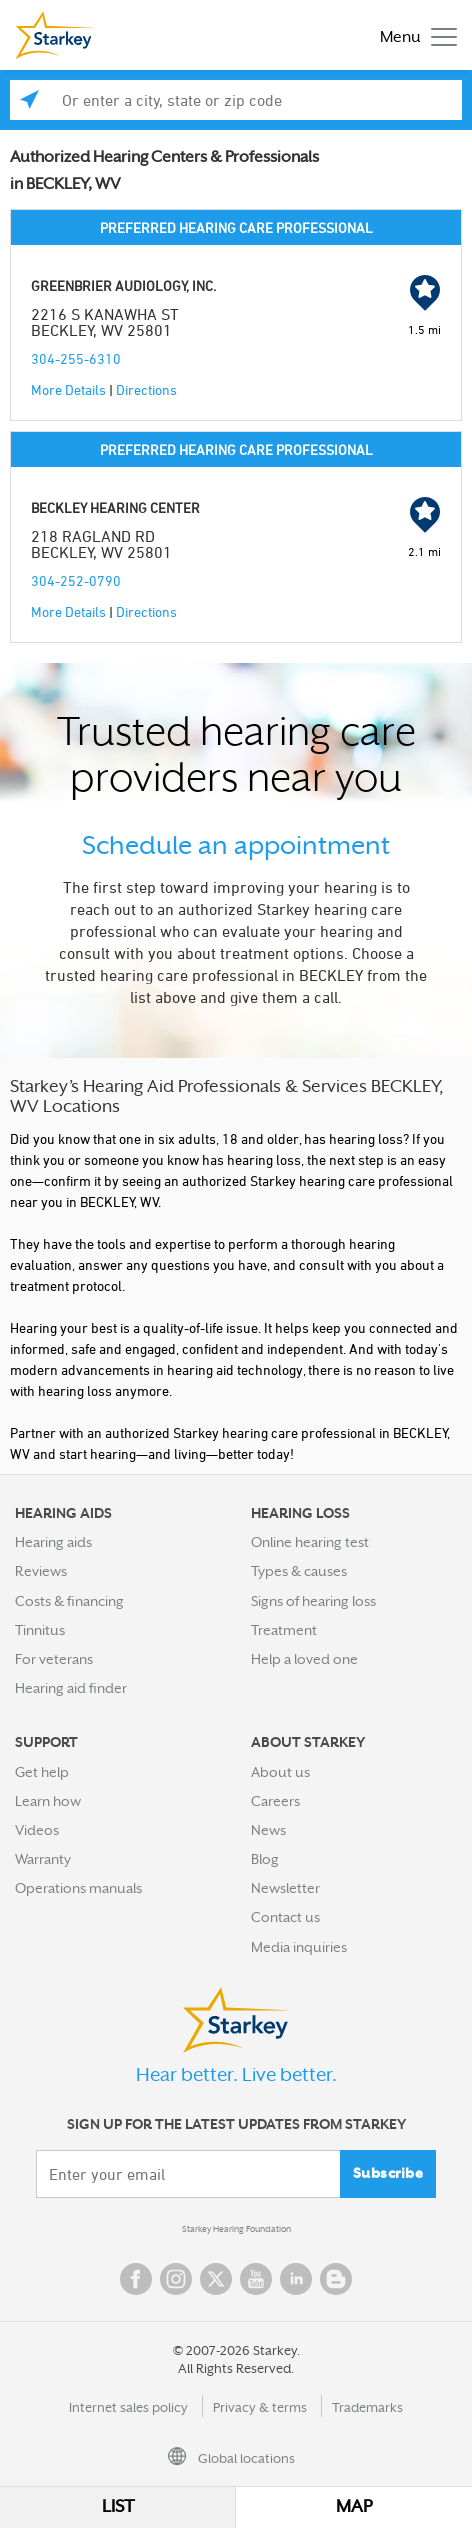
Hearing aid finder (71, 1688)
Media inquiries (299, 1947)
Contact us (285, 1917)
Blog (265, 1859)
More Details (68, 389)
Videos (37, 1830)
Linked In (296, 2279)
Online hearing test (310, 1542)
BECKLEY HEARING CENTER (115, 507)
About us (280, 1772)
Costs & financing (69, 1601)
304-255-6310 (76, 358)
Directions (146, 389)
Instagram (176, 2279)
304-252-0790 (76, 580)
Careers (275, 1801)
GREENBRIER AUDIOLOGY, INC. (123, 285)
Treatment (284, 1630)
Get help (42, 1772)
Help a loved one (304, 1659)
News (268, 1830)
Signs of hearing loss (313, 1601)
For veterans (54, 1659)
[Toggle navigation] (413, 35)
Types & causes (299, 1571)
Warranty (43, 1859)
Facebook (136, 2279)
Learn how (48, 1801)
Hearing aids (53, 1542)
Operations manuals (78, 1888)
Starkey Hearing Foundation (236, 2229)
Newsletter (285, 1888)
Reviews (41, 1571)
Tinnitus (40, 1630)
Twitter (216, 2279)
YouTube (256, 2279)
